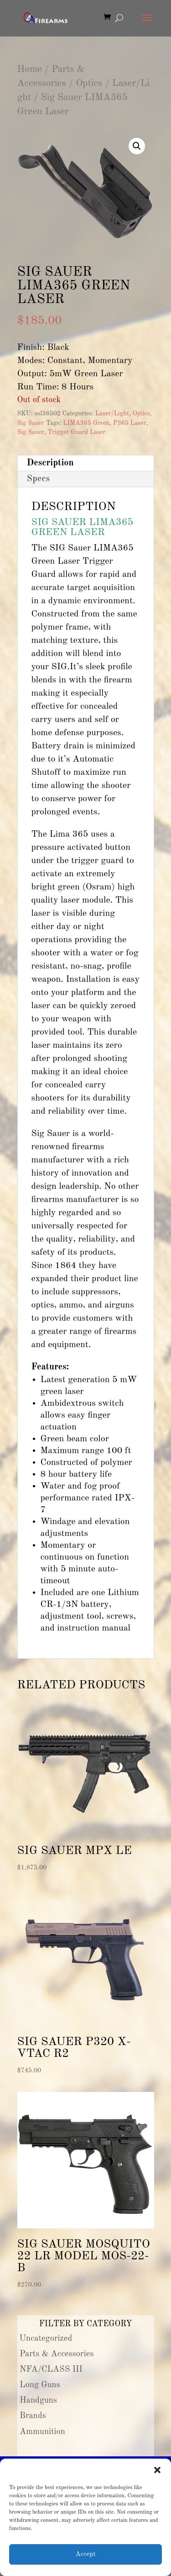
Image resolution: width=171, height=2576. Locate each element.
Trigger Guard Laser (77, 432)
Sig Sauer (30, 423)
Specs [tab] (38, 479)
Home (29, 69)
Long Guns (40, 2385)
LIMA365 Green (86, 423)
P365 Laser (129, 423)
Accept (85, 2554)
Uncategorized (46, 2338)
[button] (157, 2470)
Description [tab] (50, 463)
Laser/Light (112, 413)
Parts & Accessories (56, 2354)
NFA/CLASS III (51, 2369)
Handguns (38, 2400)
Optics (89, 83)
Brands (33, 2416)
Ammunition (42, 2432)
